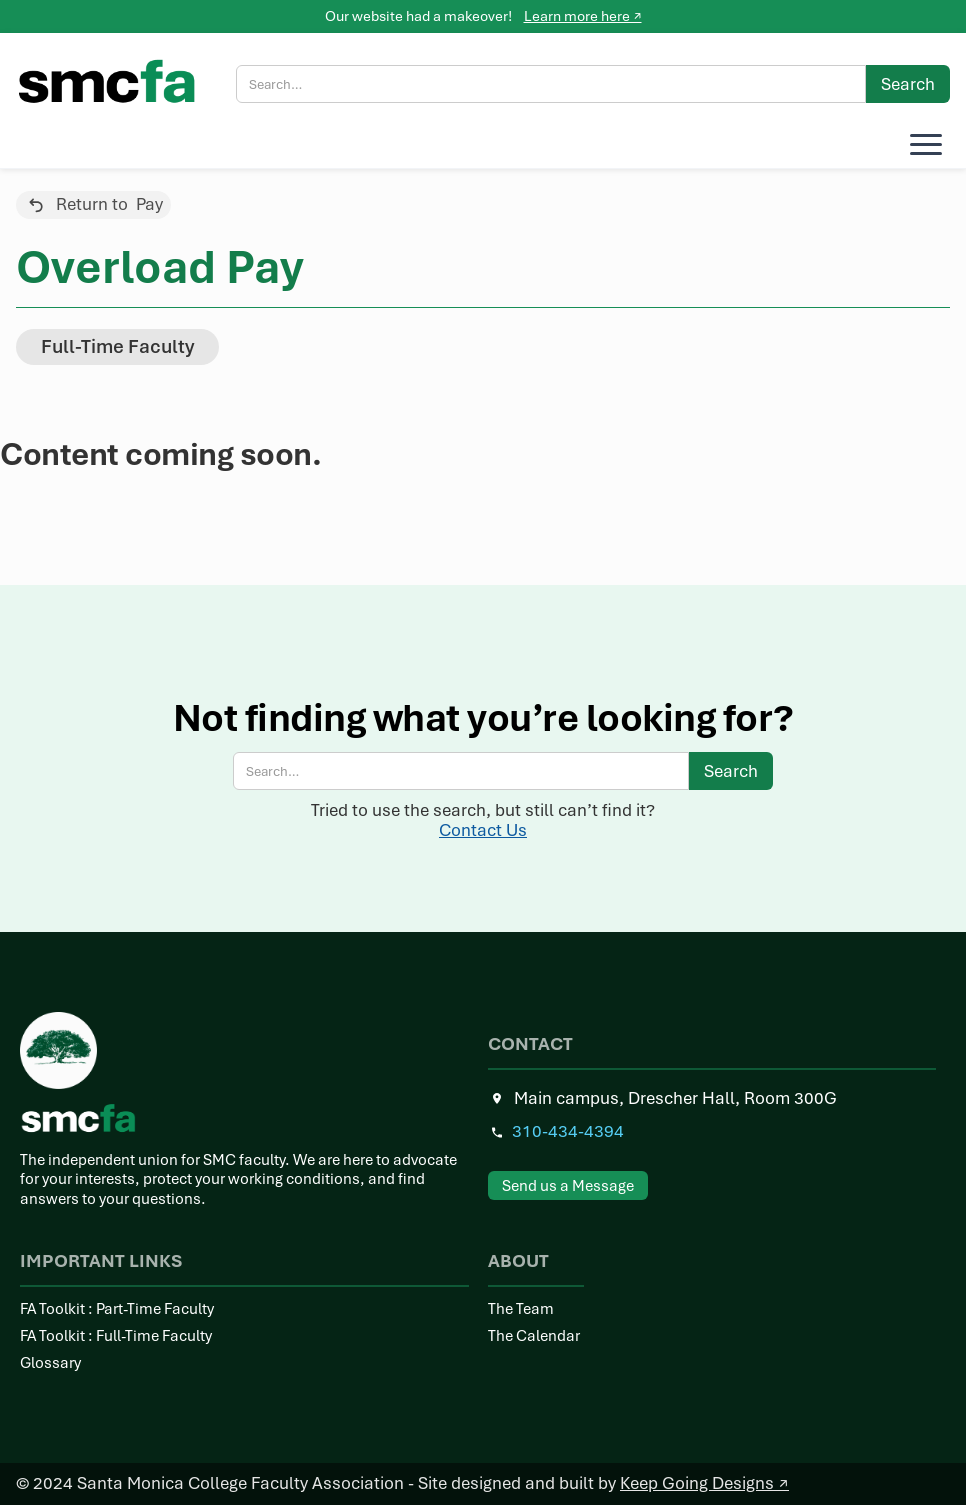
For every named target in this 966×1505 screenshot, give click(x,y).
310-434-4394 (568, 1131)
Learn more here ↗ (583, 16)
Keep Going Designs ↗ (704, 1483)
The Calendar (534, 1336)
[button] (922, 144)
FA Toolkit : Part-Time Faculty (117, 1309)
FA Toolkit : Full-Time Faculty (116, 1336)
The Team (521, 1309)
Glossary (50, 1363)
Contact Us (483, 830)
